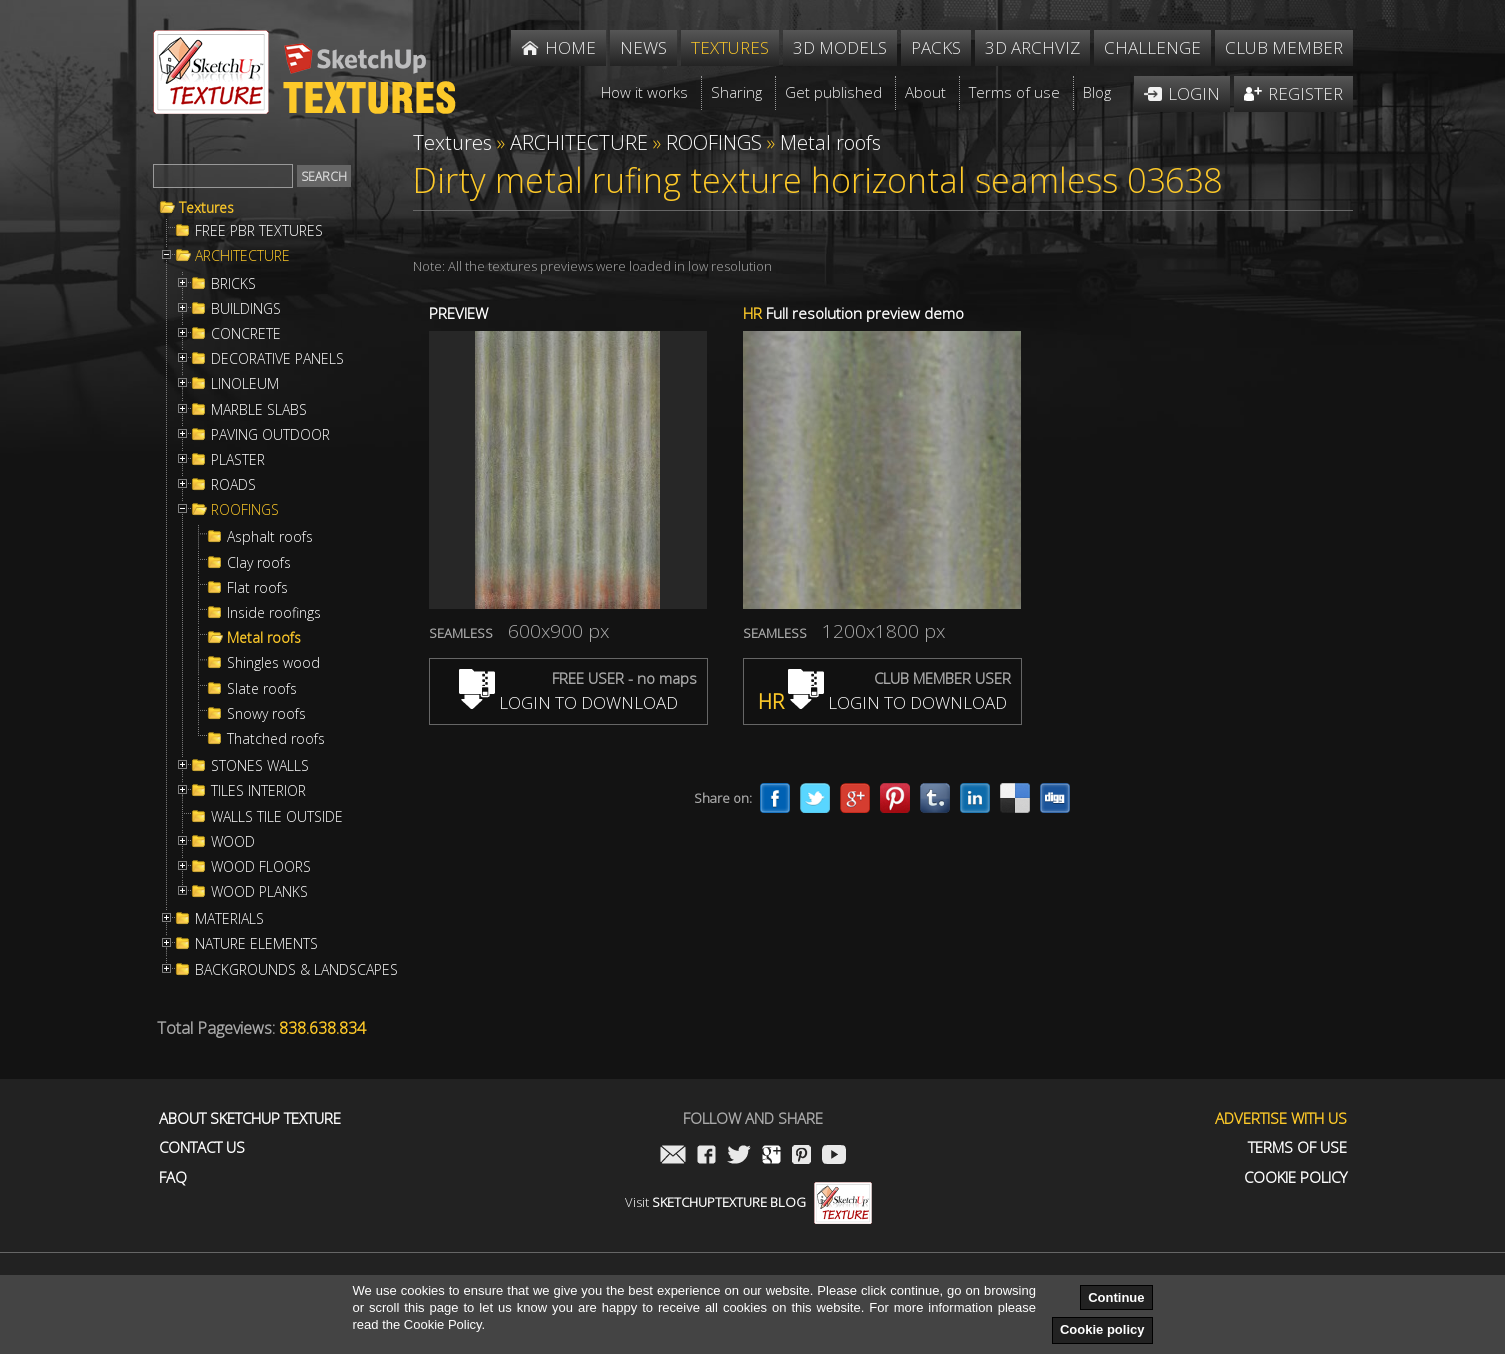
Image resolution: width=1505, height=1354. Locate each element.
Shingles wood (273, 663)
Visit (748, 1202)
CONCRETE (246, 334)
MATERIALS (229, 919)
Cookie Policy (1295, 1177)
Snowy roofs (266, 714)
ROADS (233, 485)
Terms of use (1297, 1147)
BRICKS (233, 284)
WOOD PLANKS (259, 892)
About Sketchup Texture (250, 1118)
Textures (206, 208)
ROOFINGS (245, 510)
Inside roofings (274, 613)
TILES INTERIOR (258, 791)
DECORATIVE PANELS (277, 359)
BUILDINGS (246, 309)
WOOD (233, 842)
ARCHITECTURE (242, 256)
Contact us (202, 1147)
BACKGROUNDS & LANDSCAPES (296, 970)
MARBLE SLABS (259, 410)
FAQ (173, 1177)
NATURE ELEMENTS (256, 944)
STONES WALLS (260, 766)
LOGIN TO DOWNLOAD (568, 702)
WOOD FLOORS (261, 867)
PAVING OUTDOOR (270, 435)
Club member (1284, 47)
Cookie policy (1102, 1329)
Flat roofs (257, 588)
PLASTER (238, 460)
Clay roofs (259, 563)
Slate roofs (262, 689)
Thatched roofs (276, 739)
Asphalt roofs (270, 537)
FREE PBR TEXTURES (259, 231)
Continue (1116, 1297)
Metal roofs (264, 638)
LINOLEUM (245, 384)
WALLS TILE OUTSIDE (277, 817)
